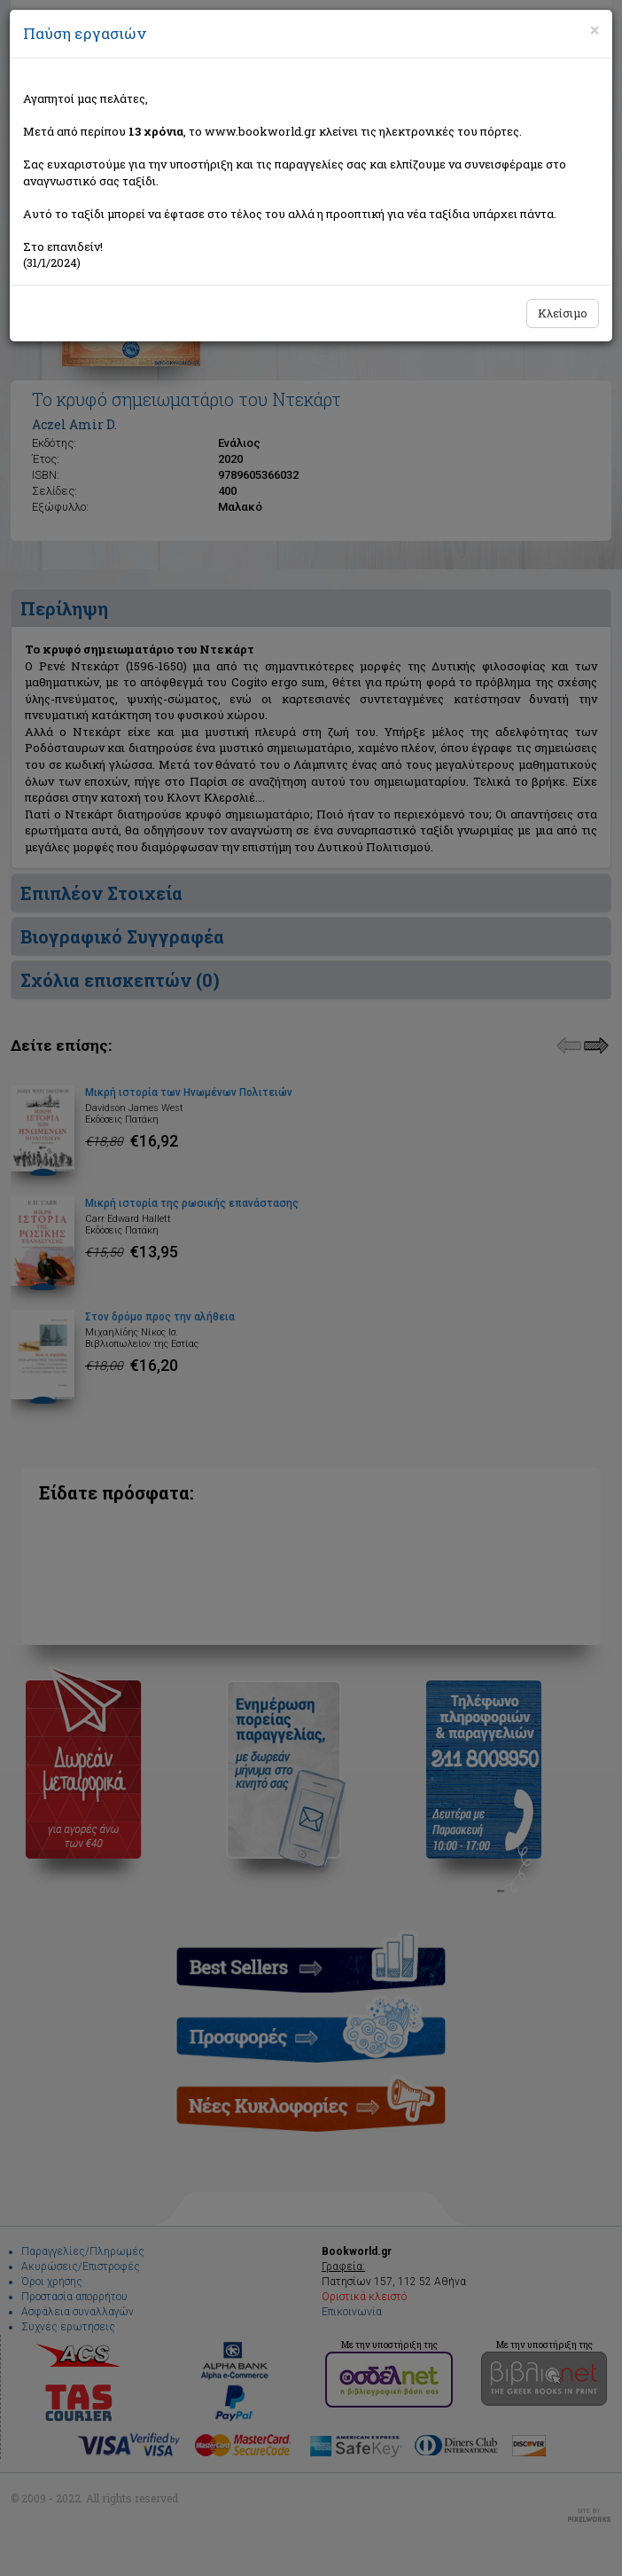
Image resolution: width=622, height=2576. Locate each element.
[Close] (594, 30)
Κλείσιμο (562, 313)
